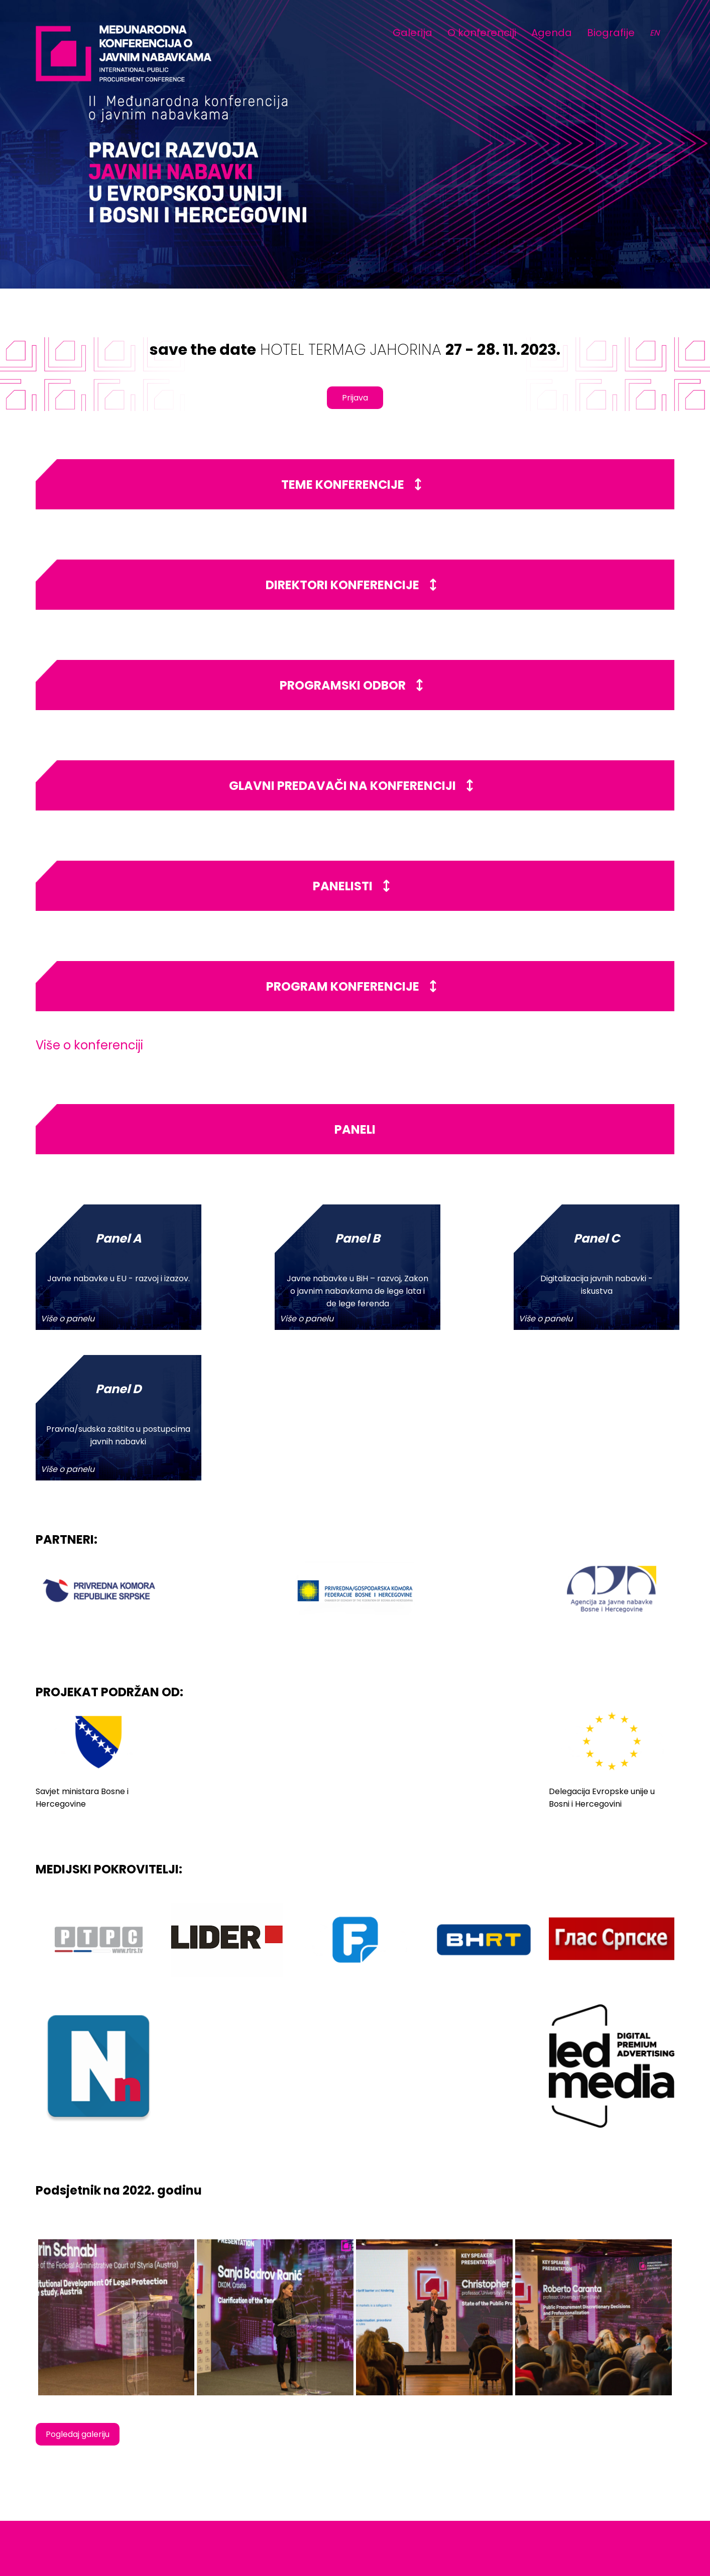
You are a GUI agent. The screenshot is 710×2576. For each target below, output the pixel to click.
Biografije (611, 33)
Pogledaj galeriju (77, 2283)
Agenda (551, 33)
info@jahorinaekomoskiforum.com (608, 2483)
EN (654, 33)
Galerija (412, 33)
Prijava (355, 397)
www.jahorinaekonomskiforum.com (609, 2494)
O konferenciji (481, 33)
